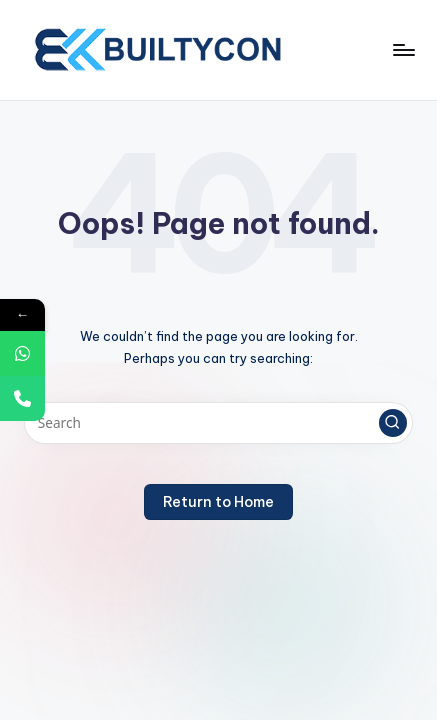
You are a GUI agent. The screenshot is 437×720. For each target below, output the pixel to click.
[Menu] (403, 49)
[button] (393, 423)
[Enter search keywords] (218, 423)
